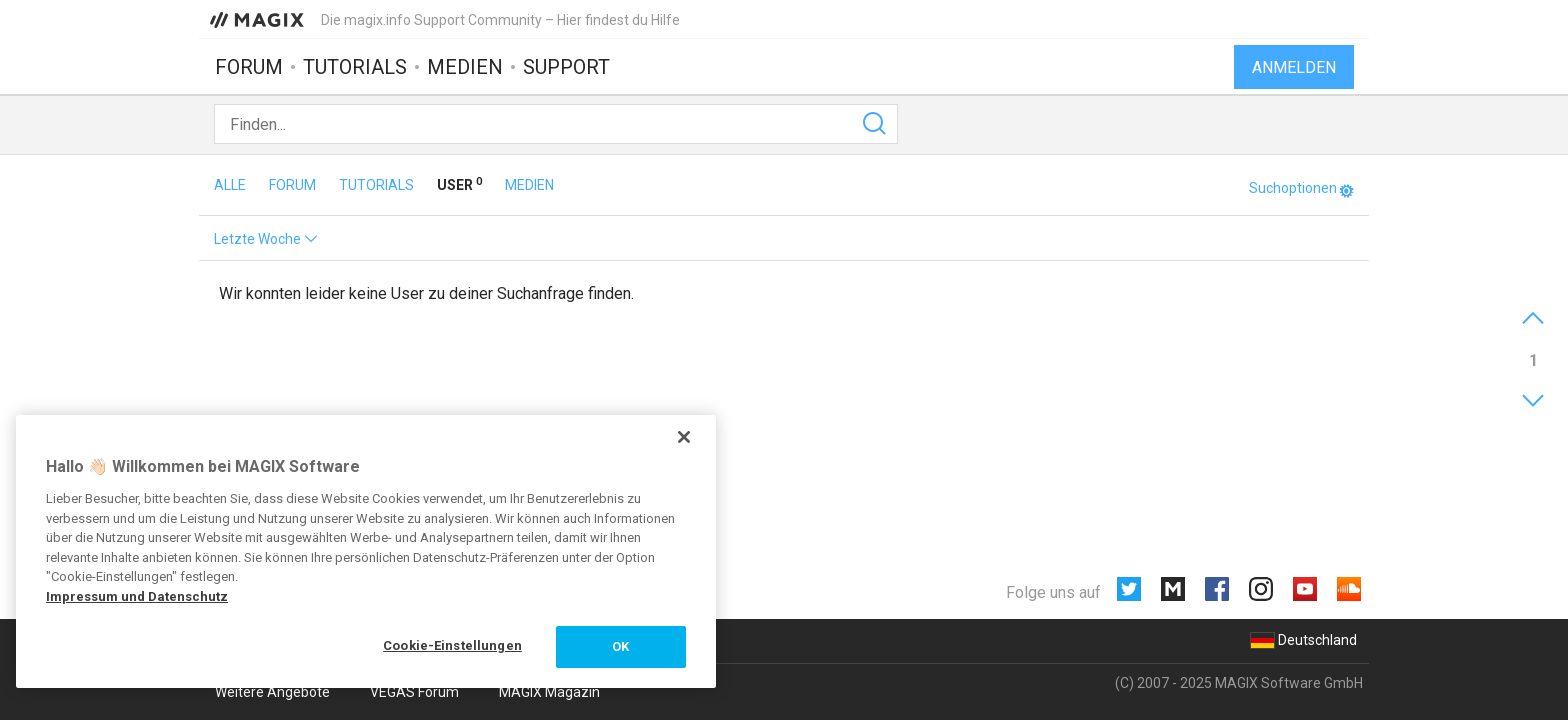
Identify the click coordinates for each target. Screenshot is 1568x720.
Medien (465, 67)
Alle (231, 185)
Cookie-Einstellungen (452, 645)
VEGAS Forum (414, 692)
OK (620, 646)
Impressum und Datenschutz (137, 596)
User (461, 185)
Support (566, 67)
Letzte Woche (266, 239)
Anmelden (1294, 67)
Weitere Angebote (272, 692)
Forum (249, 67)
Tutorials (355, 67)
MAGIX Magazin (549, 692)
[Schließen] (684, 437)
